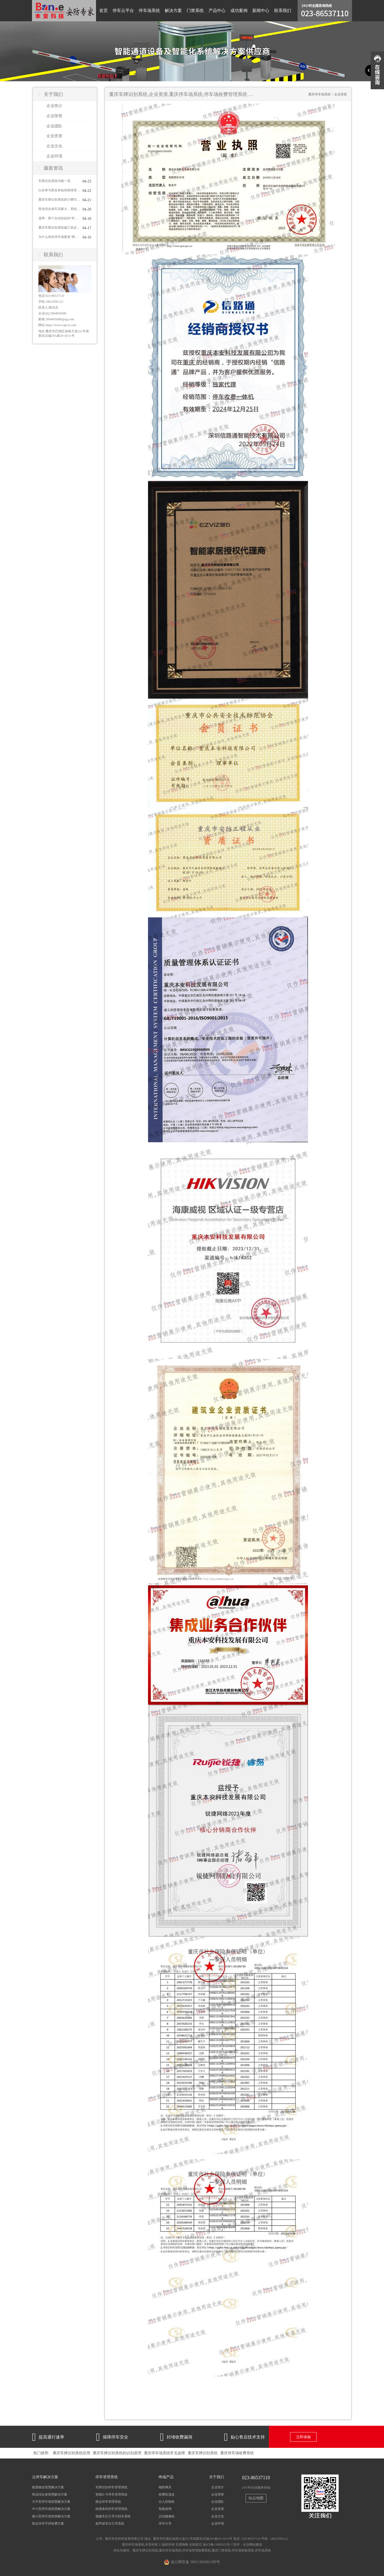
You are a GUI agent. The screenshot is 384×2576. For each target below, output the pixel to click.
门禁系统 (195, 10)
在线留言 (195, 2544)
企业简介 (54, 106)
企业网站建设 (252, 2544)
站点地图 (256, 2498)
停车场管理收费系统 (196, 2550)
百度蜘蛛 (181, 2544)
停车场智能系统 (243, 2550)
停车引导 (165, 2523)
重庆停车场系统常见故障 (164, 2453)
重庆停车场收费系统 (237, 2453)
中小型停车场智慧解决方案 (51, 2509)
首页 (103, 10)
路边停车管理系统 (108, 2502)
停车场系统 (149, 10)
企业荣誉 (54, 116)
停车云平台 (123, 10)
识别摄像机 (167, 2516)
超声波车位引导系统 (109, 2523)
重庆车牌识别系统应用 (71, 2453)
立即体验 (303, 2437)
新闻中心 (260, 10)
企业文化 (54, 146)
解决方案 (173, 10)
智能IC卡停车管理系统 (111, 2494)
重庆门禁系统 (221, 2550)
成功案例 (238, 10)
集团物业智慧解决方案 (48, 2487)
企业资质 (54, 136)
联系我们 (282, 10)
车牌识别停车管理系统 (111, 2487)
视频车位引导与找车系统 (113, 2516)
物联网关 (165, 2487)
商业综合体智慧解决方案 (49, 2494)
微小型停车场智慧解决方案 (51, 2516)
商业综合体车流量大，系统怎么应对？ (59, 209)
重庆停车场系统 (319, 94)
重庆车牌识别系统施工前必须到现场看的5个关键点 (59, 227)
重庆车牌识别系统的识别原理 (117, 2453)
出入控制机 (167, 2502)
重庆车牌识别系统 (203, 2453)
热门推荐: (41, 2453)
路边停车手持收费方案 (48, 2523)
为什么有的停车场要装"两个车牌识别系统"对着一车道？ (59, 237)
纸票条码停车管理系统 (111, 2509)
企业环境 (54, 156)
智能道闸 (165, 2509)
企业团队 (54, 126)
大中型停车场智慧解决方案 (51, 2502)
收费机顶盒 (167, 2494)
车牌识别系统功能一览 (54, 181)
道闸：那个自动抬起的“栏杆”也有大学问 (59, 218)
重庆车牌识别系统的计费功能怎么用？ (59, 199)
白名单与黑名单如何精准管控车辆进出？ (59, 190)
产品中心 (217, 10)
